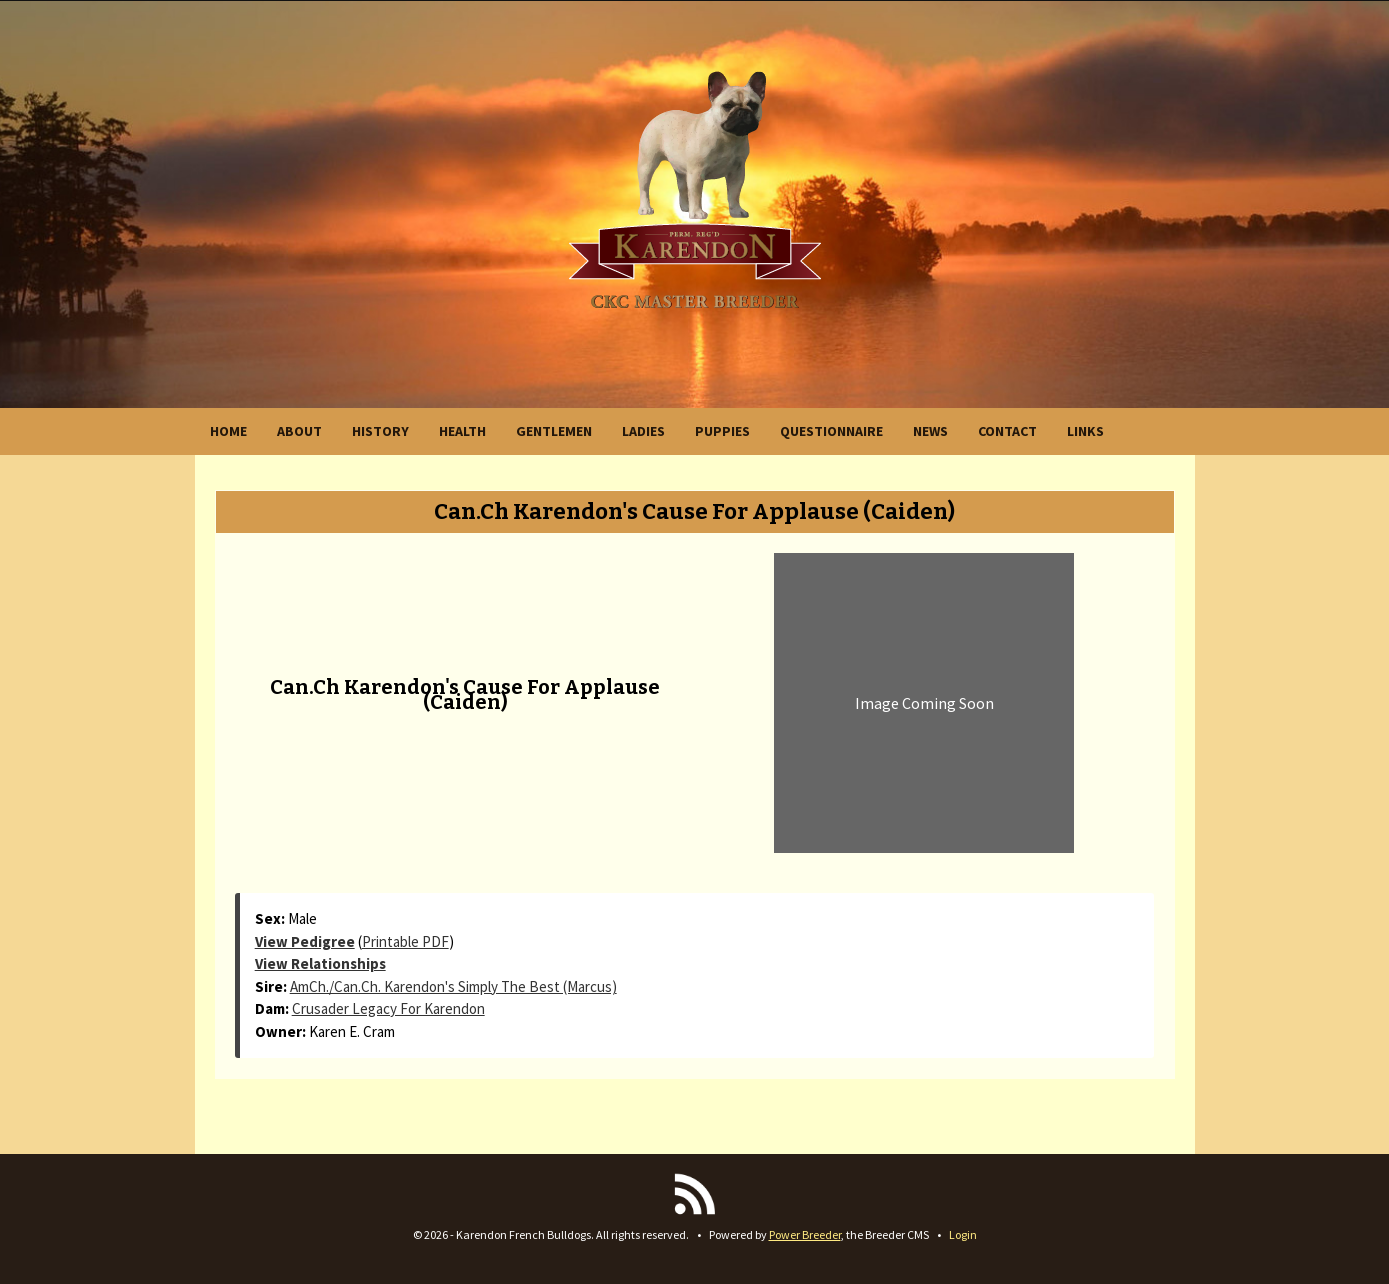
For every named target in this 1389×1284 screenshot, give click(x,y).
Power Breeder (805, 1234)
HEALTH (462, 431)
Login (963, 1234)
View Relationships (320, 963)
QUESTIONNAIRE (831, 431)
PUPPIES (722, 431)
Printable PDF (405, 941)
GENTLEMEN (554, 431)
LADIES (643, 431)
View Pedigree (305, 941)
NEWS (930, 431)
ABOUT (299, 431)
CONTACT (1007, 431)
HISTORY (380, 431)
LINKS (1085, 431)
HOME (228, 431)
